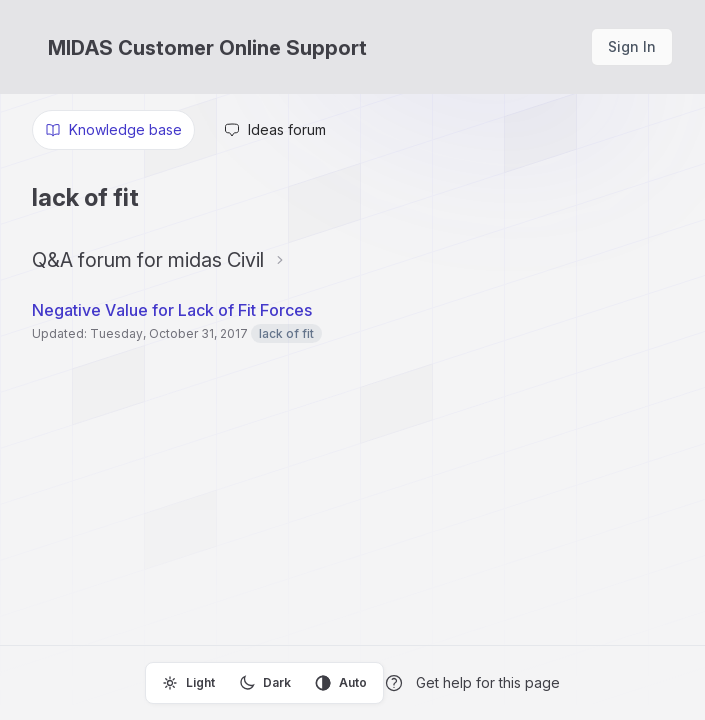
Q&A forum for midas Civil (148, 260)
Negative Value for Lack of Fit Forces (172, 310)
